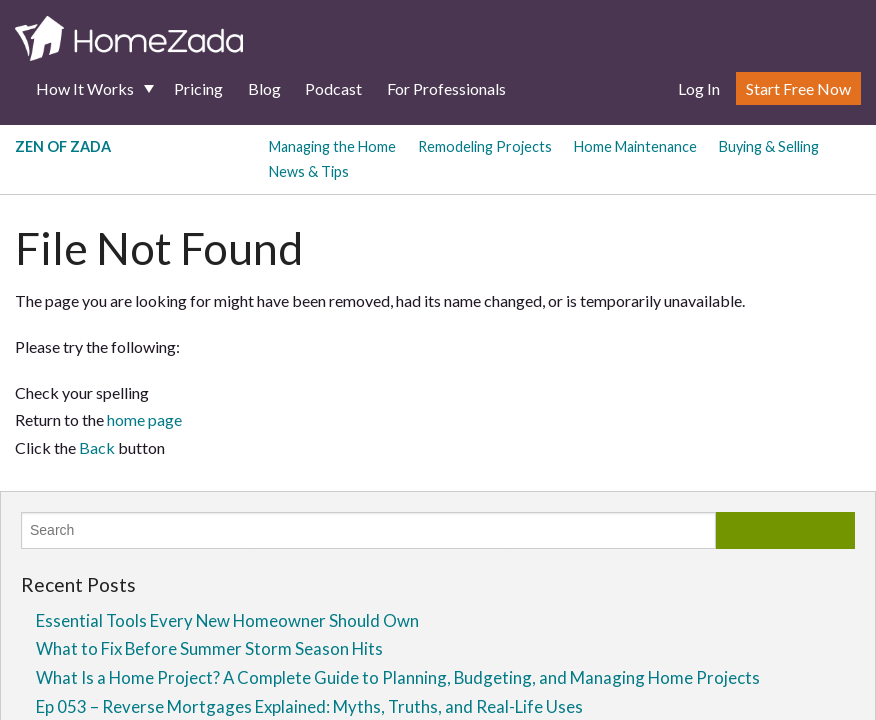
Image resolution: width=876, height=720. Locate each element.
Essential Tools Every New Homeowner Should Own (227, 620)
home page (144, 419)
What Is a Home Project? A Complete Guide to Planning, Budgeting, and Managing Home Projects (398, 677)
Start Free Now (798, 88)
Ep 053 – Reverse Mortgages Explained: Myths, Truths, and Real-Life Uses (309, 706)
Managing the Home (332, 146)
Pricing (198, 88)
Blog (264, 88)
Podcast (333, 88)
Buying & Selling (769, 146)
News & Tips (309, 171)
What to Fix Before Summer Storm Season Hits (209, 648)
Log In (699, 88)
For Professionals (446, 88)
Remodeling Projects (485, 146)
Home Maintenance (635, 146)
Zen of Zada (63, 146)
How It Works (85, 88)
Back (97, 447)
